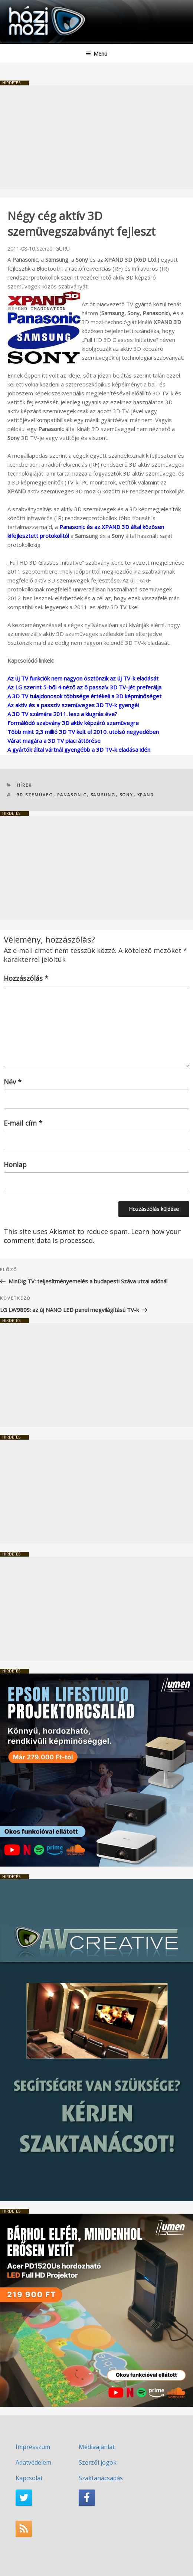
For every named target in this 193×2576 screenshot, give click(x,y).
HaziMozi (23, 6)
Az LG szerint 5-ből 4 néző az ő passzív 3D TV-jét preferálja (84, 687)
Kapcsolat (29, 2478)
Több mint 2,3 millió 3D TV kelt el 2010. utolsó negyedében (83, 731)
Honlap (15, 1164)
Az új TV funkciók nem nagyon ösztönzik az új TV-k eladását (82, 678)
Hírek (24, 785)
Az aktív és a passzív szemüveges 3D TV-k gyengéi (73, 705)
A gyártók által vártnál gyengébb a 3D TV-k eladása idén (78, 749)
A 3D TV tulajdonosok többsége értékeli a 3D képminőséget (84, 696)
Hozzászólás (26, 978)
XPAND (145, 794)
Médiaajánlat (97, 2447)
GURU (62, 248)
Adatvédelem (33, 2462)
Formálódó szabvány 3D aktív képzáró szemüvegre (73, 723)
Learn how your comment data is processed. (92, 1236)
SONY (127, 794)
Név (13, 1081)
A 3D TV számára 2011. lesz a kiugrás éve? (62, 714)
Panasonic (72, 794)
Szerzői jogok (98, 2462)
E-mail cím (23, 1123)
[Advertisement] (96, 137)
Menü (96, 53)
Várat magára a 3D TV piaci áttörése (54, 740)
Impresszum (33, 2447)
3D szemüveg (35, 794)
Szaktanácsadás (101, 2478)
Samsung (103, 794)
